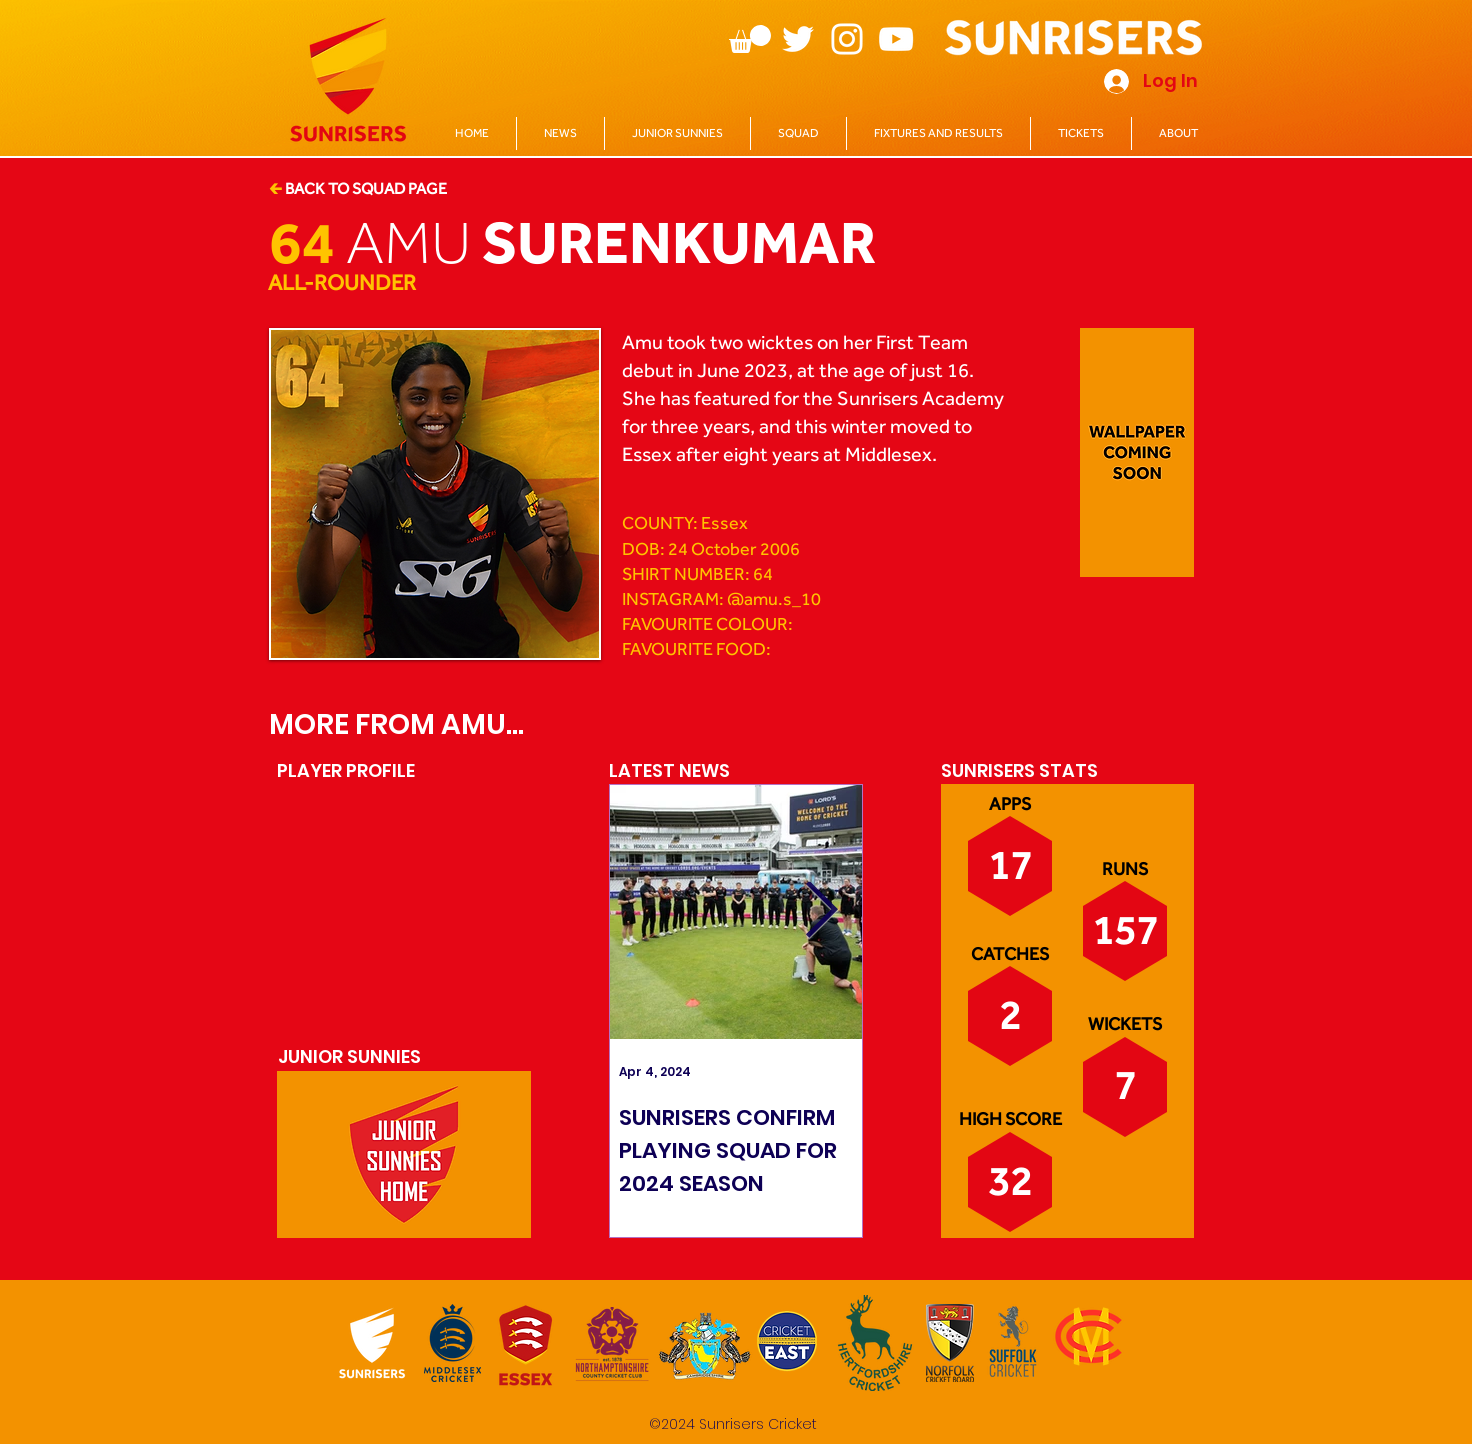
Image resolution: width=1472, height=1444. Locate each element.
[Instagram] (847, 39)
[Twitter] (798, 39)
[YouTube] (896, 39)
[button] (750, 39)
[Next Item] (821, 911)
